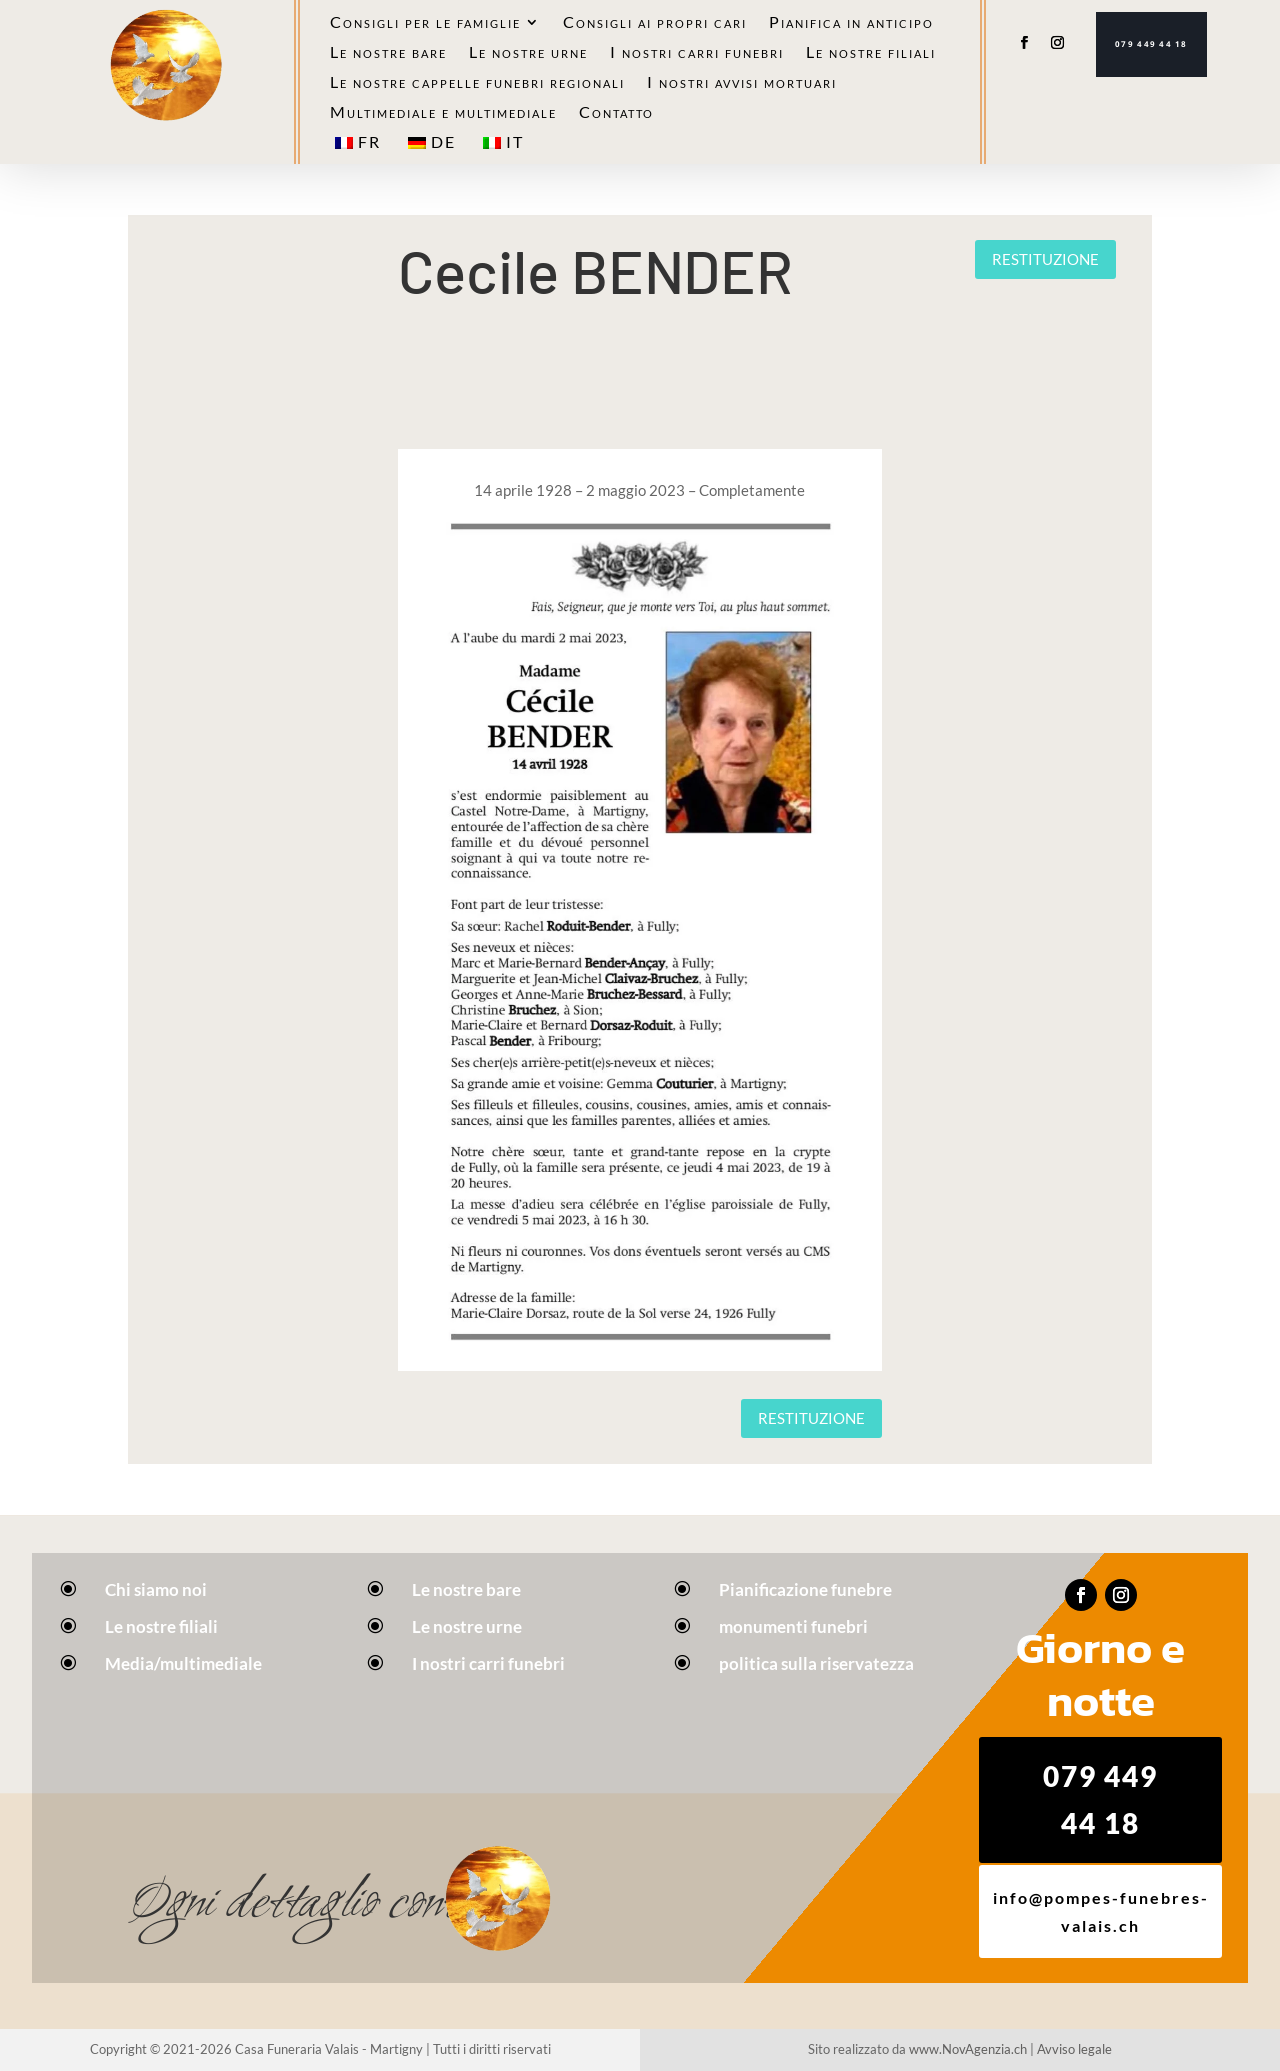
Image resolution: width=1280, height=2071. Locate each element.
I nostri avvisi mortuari (742, 83)
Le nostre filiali (871, 53)
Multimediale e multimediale (443, 113)
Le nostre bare (388, 53)
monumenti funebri (793, 1626)
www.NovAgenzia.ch (968, 2049)
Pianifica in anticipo (851, 23)
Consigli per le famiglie (425, 23)
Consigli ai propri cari (655, 23)
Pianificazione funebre (805, 1589)
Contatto (616, 113)
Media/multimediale (183, 1663)
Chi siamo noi (156, 1589)
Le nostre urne (528, 53)
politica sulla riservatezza (816, 1663)
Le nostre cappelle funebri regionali (477, 83)
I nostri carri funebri (697, 53)
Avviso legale (1074, 2049)
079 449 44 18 (1151, 44)
